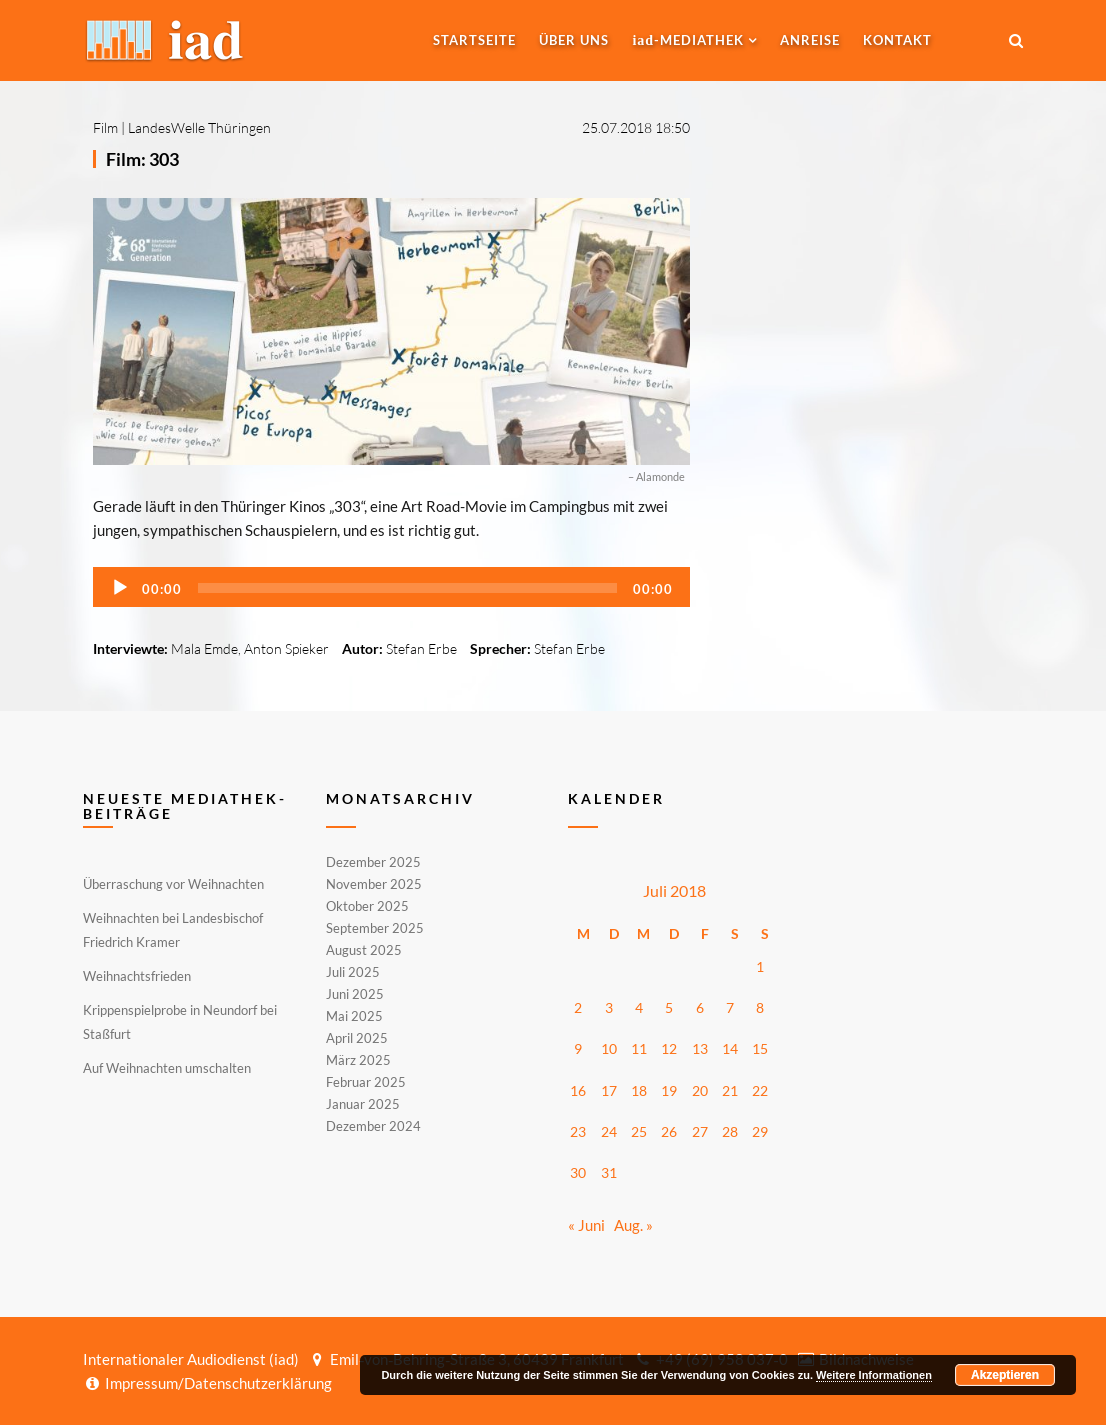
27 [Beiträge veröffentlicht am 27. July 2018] (700, 1131)
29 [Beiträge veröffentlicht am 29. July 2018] (760, 1131)
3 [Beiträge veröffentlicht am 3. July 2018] (609, 1007)
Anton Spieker (286, 648)
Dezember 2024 (373, 1125)
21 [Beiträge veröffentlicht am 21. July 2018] (730, 1090)
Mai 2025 (354, 1016)
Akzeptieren (1005, 1375)
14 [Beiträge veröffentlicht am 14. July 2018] (730, 1048)
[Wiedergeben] (120, 588)
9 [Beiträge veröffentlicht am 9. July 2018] (578, 1048)
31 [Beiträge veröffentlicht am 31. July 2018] (609, 1172)
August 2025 (364, 950)
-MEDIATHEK (688, 40)
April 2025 (357, 1038)
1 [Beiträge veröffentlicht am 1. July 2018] (760, 966)
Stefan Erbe (421, 648)
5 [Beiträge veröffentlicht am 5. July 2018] (669, 1007)
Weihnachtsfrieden (137, 976)
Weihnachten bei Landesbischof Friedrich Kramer (173, 930)
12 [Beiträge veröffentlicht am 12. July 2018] (669, 1048)
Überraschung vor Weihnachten (173, 884)
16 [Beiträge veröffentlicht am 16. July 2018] (578, 1090)
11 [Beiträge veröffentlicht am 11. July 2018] (639, 1048)
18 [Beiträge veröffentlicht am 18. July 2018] (639, 1090)
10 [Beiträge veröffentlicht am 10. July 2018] (609, 1048)
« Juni (586, 1225)
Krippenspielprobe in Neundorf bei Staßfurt (180, 1022)
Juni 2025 (355, 994)
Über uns (574, 40)
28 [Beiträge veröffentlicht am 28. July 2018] (730, 1131)
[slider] (407, 588)
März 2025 (358, 1060)
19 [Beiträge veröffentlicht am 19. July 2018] (669, 1090)
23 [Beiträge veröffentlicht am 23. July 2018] (578, 1131)
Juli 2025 (353, 972)
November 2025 (374, 884)
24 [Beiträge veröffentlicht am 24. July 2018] (609, 1131)
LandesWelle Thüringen (199, 127)
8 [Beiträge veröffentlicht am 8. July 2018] (760, 1007)
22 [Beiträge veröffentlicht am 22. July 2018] (760, 1090)
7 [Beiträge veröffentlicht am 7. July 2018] (730, 1007)
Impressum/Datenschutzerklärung (207, 1383)
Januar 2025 (363, 1104)
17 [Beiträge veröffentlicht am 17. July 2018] (609, 1090)
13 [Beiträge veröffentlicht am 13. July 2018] (700, 1048)
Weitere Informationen (874, 1375)
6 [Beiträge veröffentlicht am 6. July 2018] (700, 1007)
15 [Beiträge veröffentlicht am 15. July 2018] (760, 1048)
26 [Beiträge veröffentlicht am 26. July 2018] (669, 1131)
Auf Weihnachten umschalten (167, 1068)
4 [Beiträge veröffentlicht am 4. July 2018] (639, 1007)
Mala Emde (204, 648)
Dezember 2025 (373, 863)
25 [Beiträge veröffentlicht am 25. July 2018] (639, 1131)
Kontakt (897, 40)
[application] (391, 587)
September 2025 (375, 928)
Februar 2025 (366, 1082)
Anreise (810, 40)
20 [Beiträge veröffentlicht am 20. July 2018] (700, 1090)
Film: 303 (142, 159)
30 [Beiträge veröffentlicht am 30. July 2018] (578, 1172)
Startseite (474, 40)
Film (105, 127)
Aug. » (633, 1225)
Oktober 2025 (367, 906)
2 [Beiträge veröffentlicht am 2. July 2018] (578, 1007)
